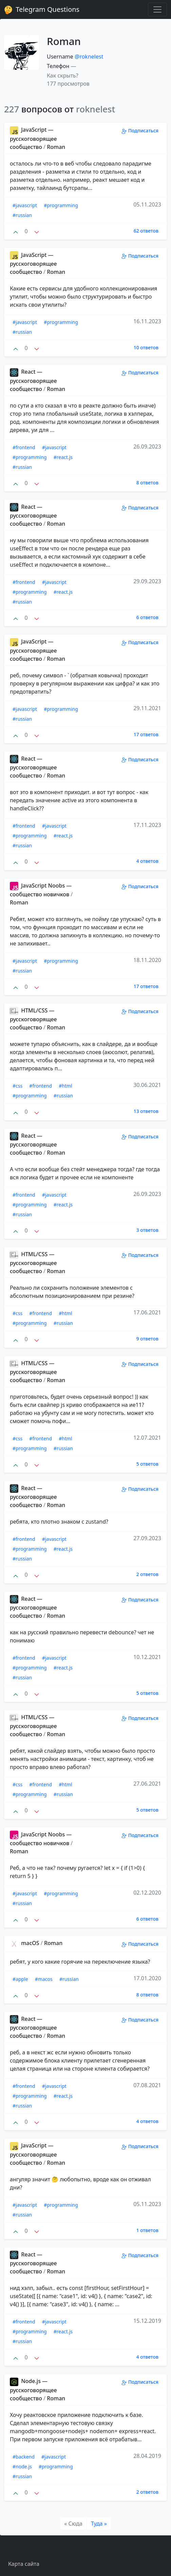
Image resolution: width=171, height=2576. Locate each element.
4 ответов (147, 861)
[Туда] (99, 2523)
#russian (22, 215)
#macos (44, 1979)
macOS (25, 1943)
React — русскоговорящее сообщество (33, 380)
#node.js (22, 2466)
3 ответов (147, 1230)
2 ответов (147, 1574)
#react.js (63, 457)
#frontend (24, 447)
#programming (61, 205)
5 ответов (147, 1464)
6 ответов (147, 617)
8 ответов (147, 482)
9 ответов (147, 1338)
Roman (56, 147)
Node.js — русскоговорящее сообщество (33, 2389)
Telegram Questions (41, 9)
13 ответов (146, 1111)
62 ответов (146, 230)
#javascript (25, 205)
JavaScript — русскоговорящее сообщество (33, 138)
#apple (20, 1979)
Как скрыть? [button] (62, 75)
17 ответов (146, 734)
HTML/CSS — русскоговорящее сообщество (33, 1019)
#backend (24, 2456)
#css (17, 1086)
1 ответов (147, 2230)
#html (65, 1086)
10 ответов (146, 347)
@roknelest (89, 56)
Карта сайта (23, 2564)
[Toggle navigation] (157, 9)
